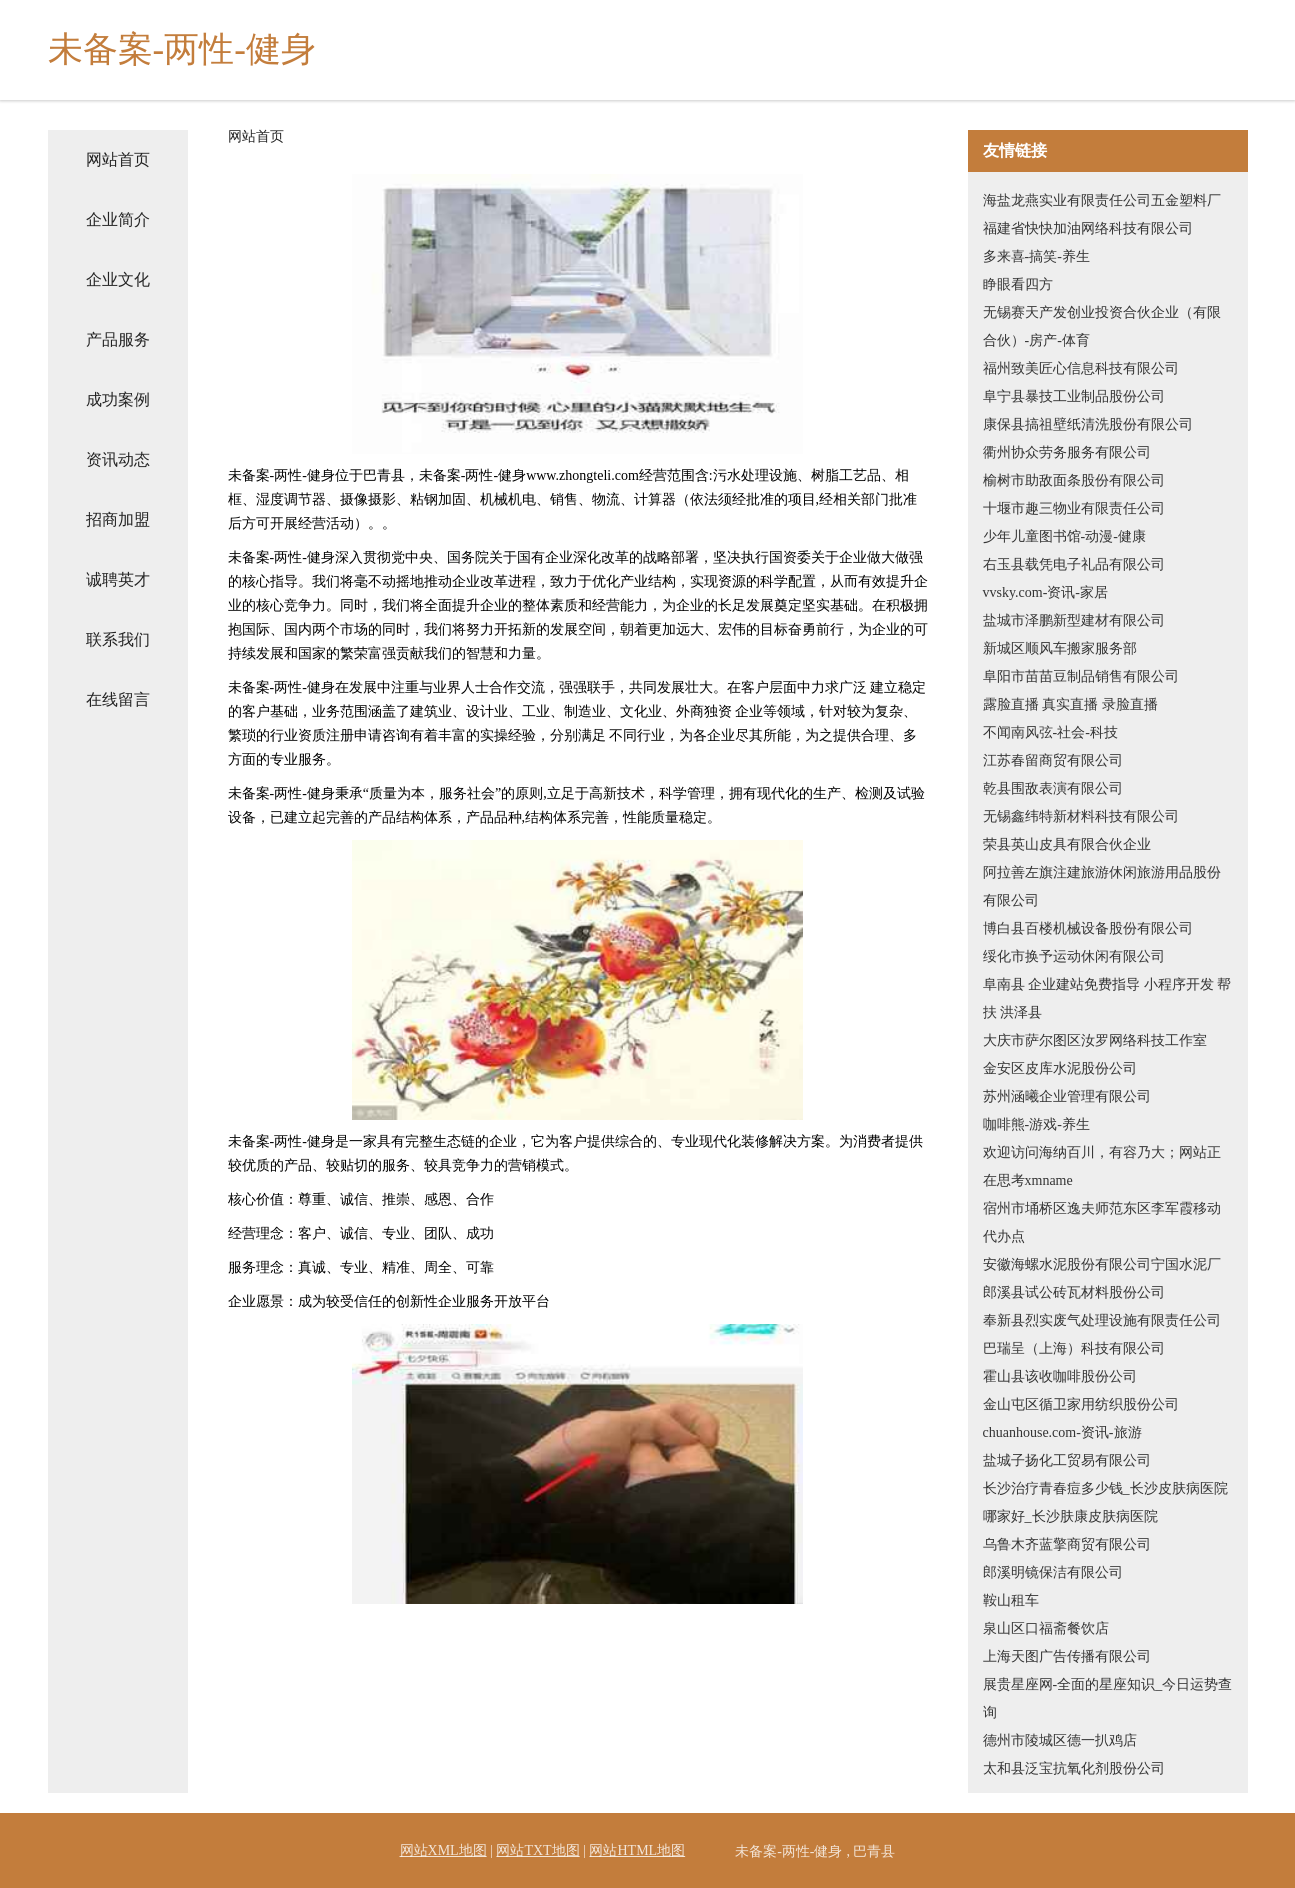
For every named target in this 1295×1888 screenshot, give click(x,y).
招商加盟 (118, 519)
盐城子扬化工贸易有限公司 (1067, 1460)
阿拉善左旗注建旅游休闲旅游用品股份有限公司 (1102, 886)
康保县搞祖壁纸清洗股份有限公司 (1088, 424)
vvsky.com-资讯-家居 (1045, 592)
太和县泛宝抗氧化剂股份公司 (1074, 1768)
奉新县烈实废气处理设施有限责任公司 (1102, 1320)
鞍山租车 (1011, 1600)
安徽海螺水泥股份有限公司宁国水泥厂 (1102, 1264)
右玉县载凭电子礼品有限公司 (1074, 564)
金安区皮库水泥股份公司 (1060, 1068)
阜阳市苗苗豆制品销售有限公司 (1081, 676)
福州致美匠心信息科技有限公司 (1081, 368)
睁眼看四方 (1018, 284)
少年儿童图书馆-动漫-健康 (1064, 536)
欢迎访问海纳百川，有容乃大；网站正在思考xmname (1102, 1166)
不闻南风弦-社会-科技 (1050, 732)
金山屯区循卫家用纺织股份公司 (1081, 1404)
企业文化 (118, 279)
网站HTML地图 (637, 1850)
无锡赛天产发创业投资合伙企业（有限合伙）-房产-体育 (1102, 326)
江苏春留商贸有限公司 (1053, 760)
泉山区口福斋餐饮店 (1046, 1628)
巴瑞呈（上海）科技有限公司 (1074, 1348)
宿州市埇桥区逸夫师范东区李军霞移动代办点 (1102, 1222)
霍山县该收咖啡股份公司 (1060, 1376)
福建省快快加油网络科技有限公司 (1088, 228)
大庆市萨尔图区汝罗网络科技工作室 (1095, 1040)
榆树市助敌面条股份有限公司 (1074, 480)
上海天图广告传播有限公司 (1067, 1656)
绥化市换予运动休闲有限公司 (1074, 956)
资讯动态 (118, 459)
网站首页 (118, 159)
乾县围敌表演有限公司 (1053, 788)
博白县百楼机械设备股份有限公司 (1088, 928)
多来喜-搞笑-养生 (1036, 256)
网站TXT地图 (537, 1850)
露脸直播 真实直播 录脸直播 (1070, 704)
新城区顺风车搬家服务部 (1060, 648)
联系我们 (118, 639)
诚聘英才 (118, 579)
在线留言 (118, 699)
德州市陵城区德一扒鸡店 (1060, 1740)
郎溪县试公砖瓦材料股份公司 (1074, 1292)
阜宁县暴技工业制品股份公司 (1074, 396)
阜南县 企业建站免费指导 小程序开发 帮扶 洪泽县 (1107, 998)
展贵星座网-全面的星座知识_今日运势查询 (1108, 1698)
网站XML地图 (443, 1850)
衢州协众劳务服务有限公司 (1067, 452)
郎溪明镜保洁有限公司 (1053, 1572)
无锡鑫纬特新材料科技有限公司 (1081, 816)
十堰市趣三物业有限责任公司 (1074, 508)
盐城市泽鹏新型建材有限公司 (1074, 620)
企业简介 (118, 219)
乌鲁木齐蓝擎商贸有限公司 (1067, 1544)
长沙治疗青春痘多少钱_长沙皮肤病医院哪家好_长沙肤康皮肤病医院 (1105, 1502)
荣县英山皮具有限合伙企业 (1067, 844)
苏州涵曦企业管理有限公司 (1067, 1096)
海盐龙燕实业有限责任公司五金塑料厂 (1102, 200)
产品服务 (118, 339)
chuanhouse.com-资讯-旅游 (1062, 1432)
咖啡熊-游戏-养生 (1036, 1124)
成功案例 (118, 399)
